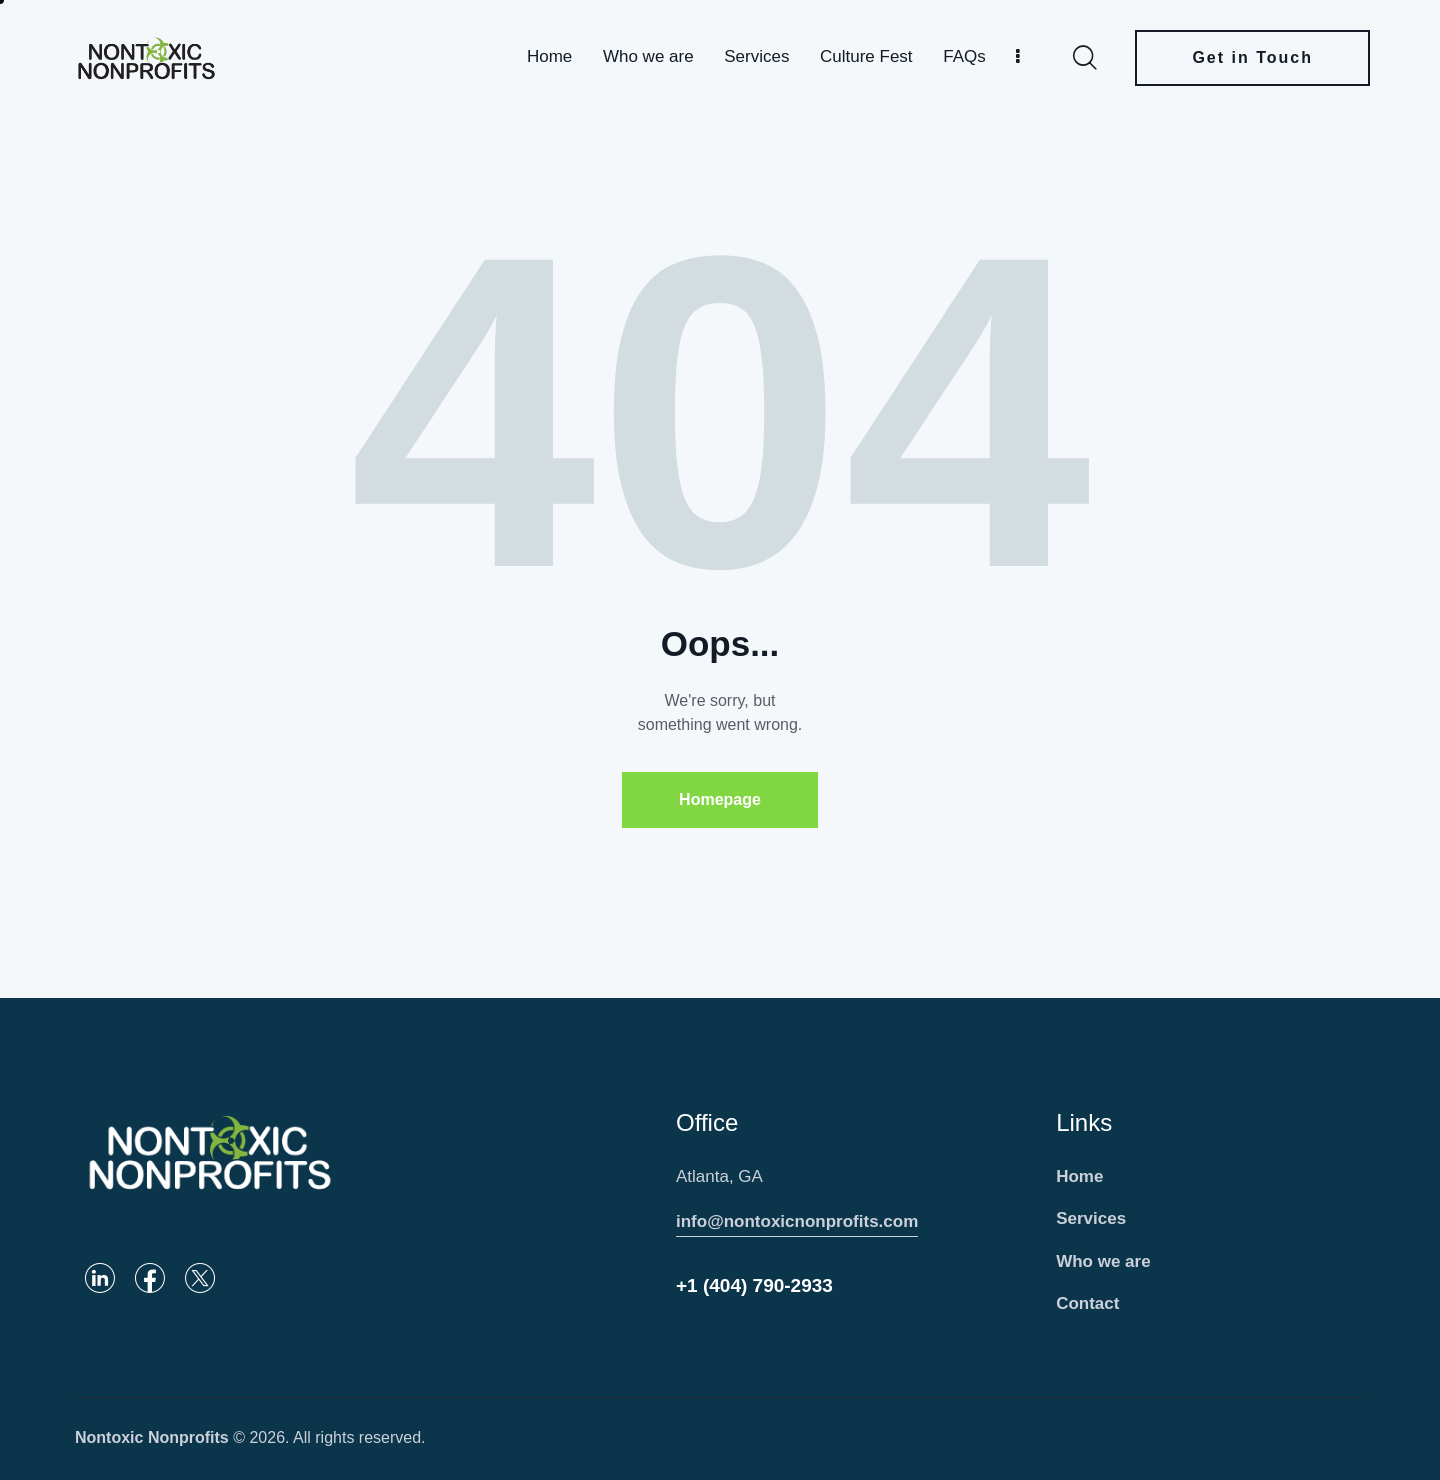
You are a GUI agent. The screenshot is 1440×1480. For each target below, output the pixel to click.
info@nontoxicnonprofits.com (797, 1221)
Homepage (720, 799)
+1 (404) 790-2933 (754, 1285)
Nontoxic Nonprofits (152, 1437)
